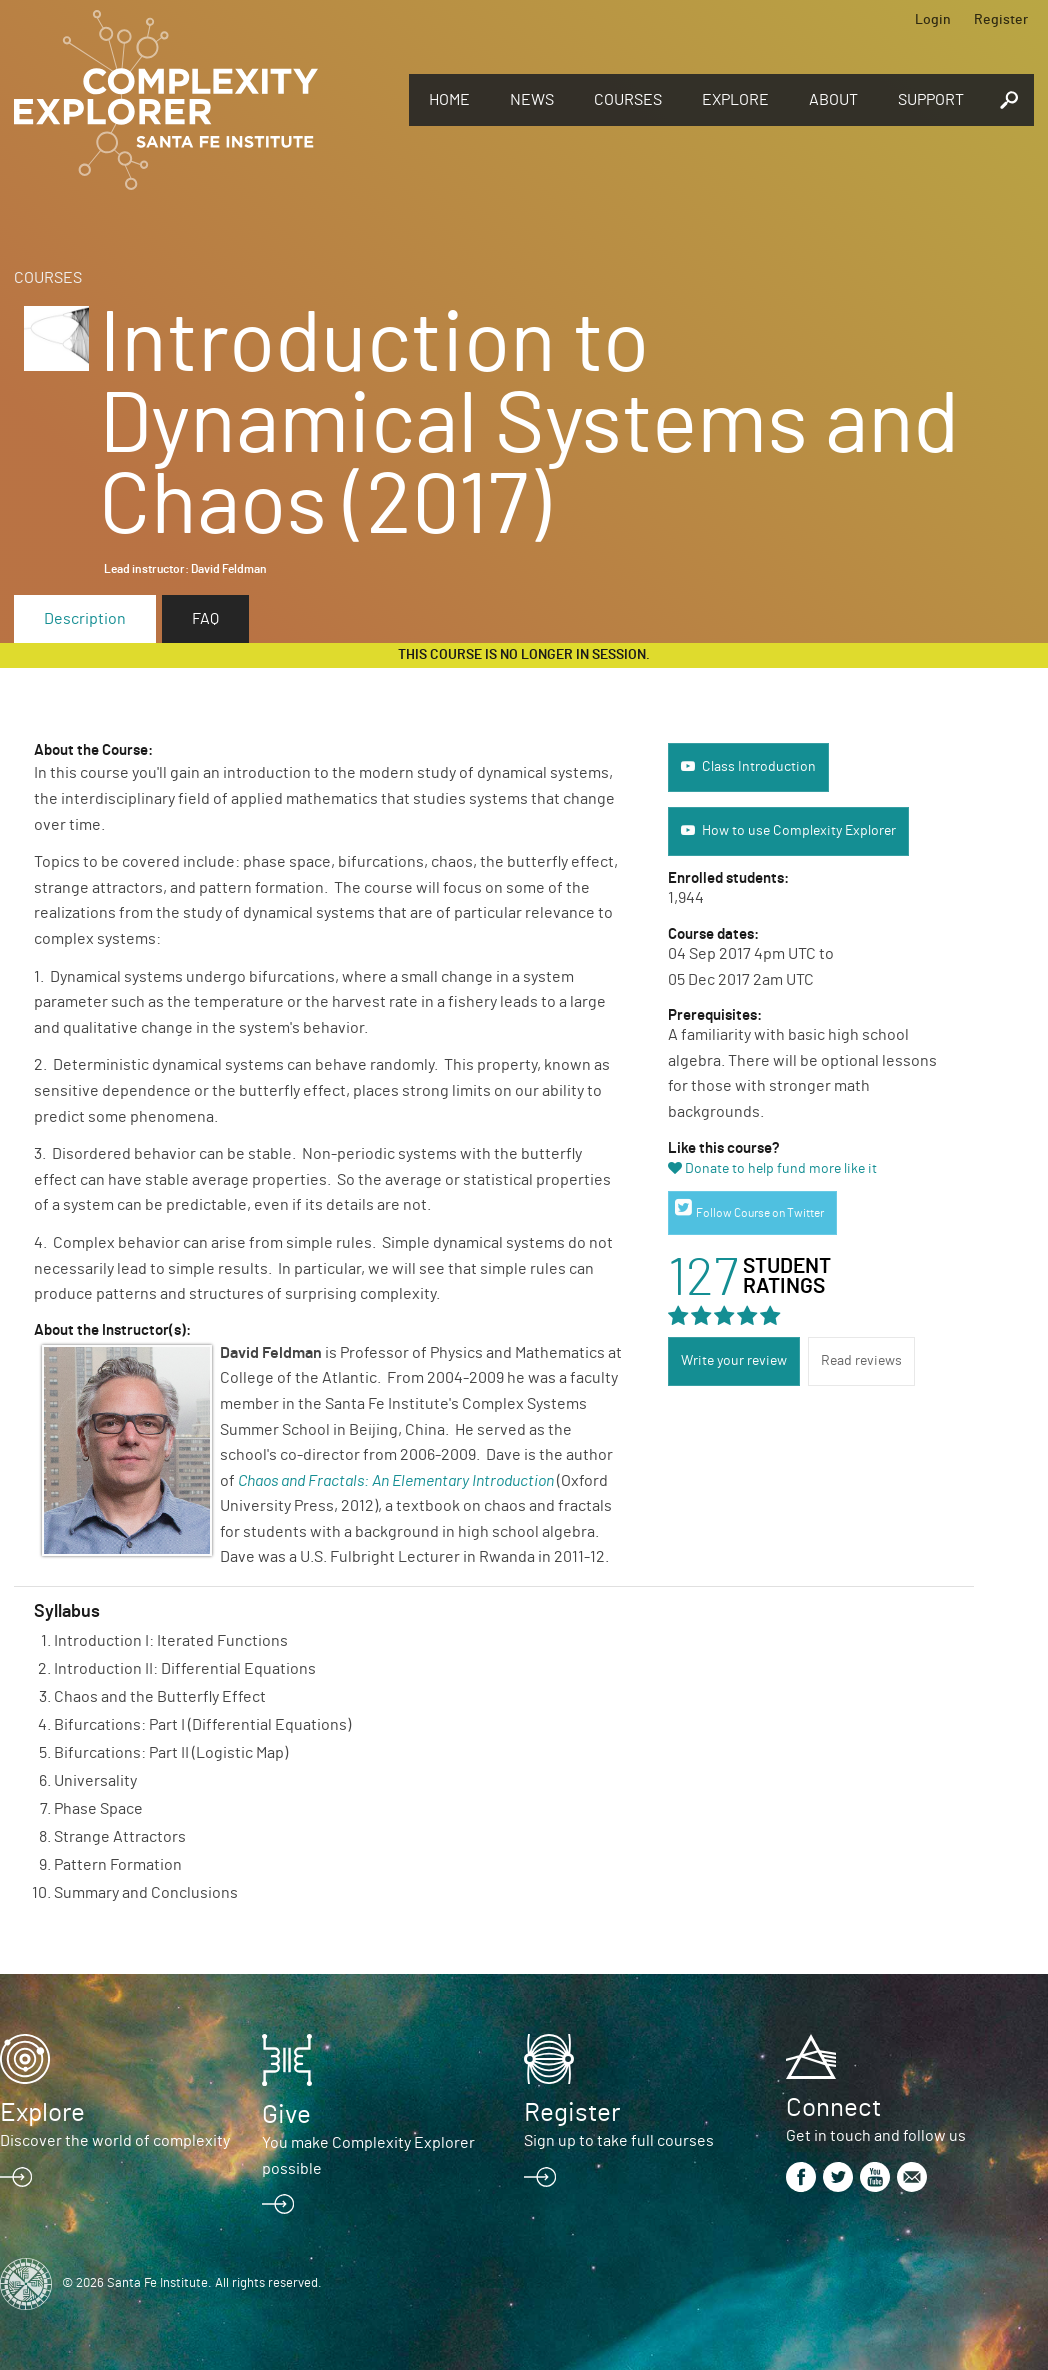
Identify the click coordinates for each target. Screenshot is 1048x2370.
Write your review (734, 1361)
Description (85, 619)
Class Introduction (759, 767)
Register (1001, 20)
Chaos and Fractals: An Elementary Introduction (396, 1481)
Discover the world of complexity (115, 2141)
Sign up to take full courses (619, 2141)
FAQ (205, 619)
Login (933, 20)
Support (931, 100)
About (833, 100)
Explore (735, 100)
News (532, 100)
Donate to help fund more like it (781, 1169)
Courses (628, 100)
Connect (833, 2108)
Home (449, 100)
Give (286, 2115)
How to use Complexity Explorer (799, 831)
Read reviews (861, 1361)
